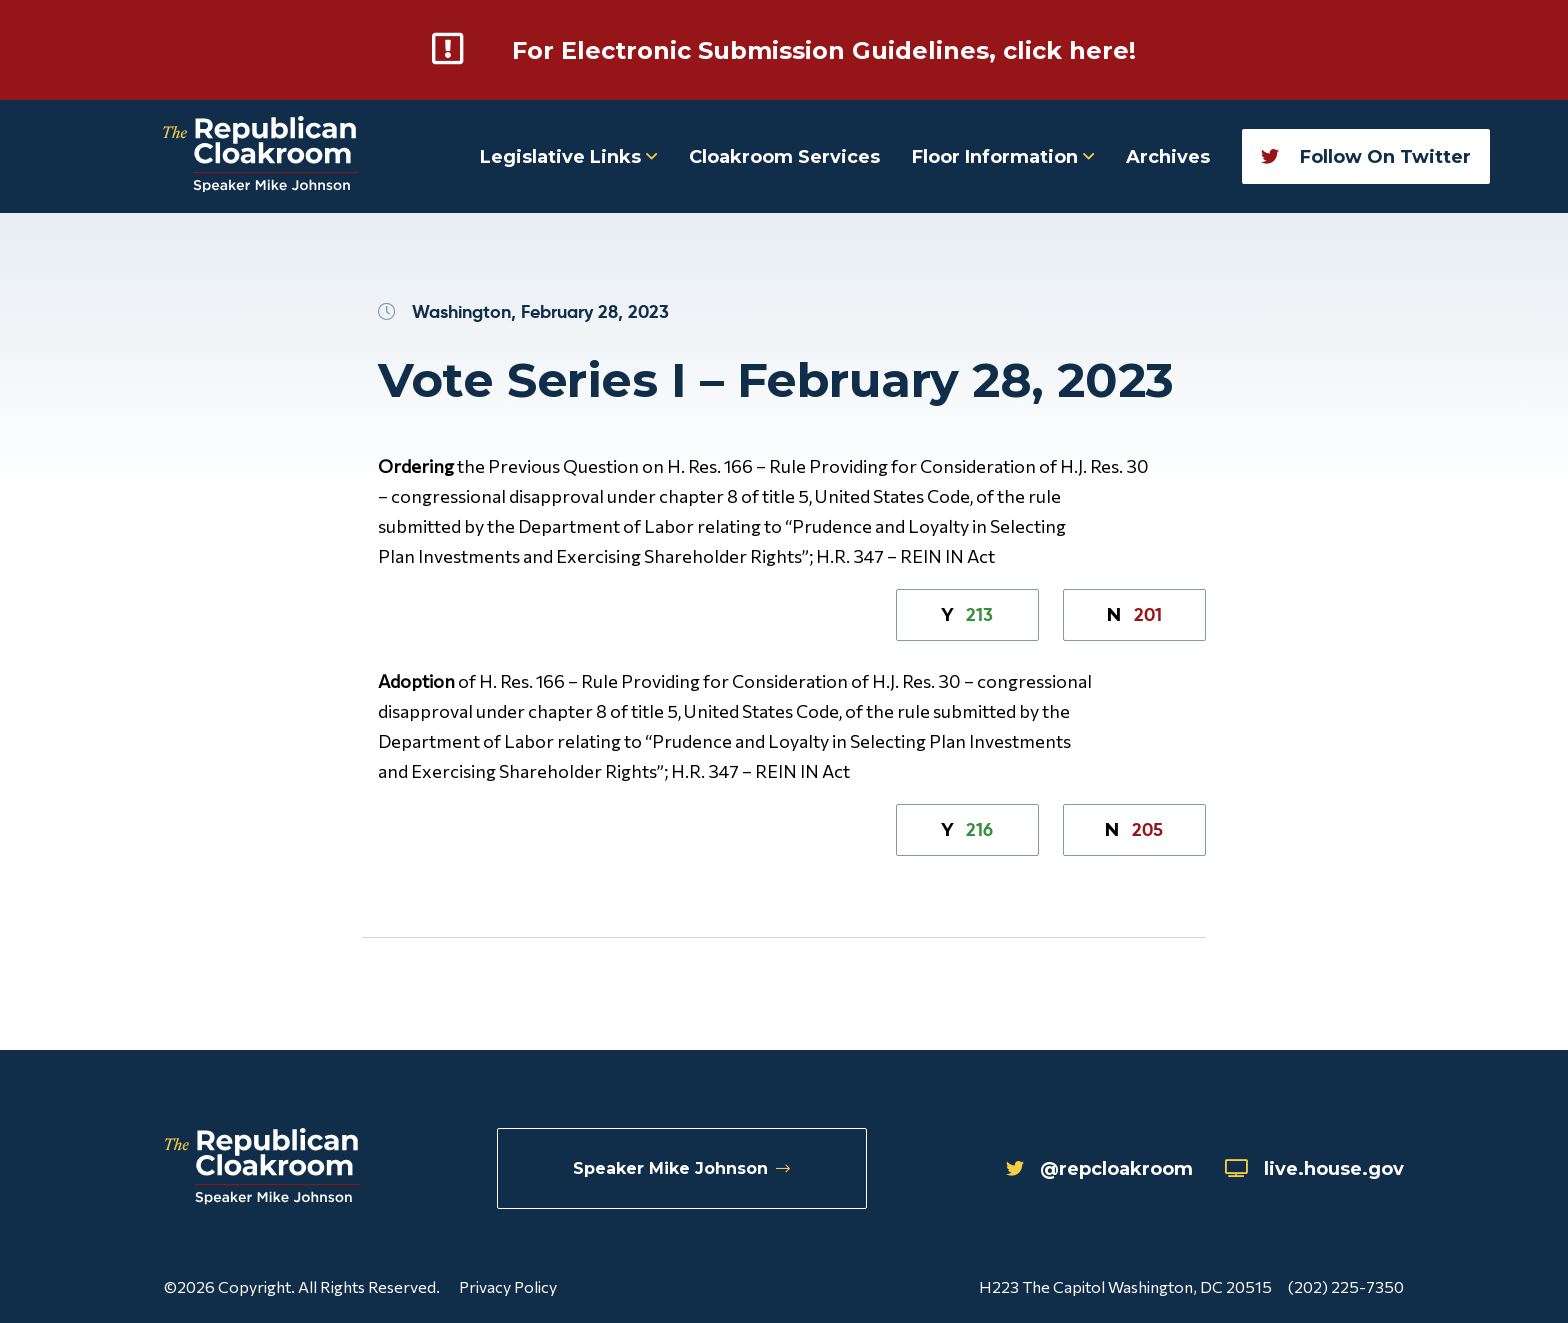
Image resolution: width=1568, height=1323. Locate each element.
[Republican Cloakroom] (260, 156)
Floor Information (1003, 157)
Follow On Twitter (1366, 157)
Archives (1168, 157)
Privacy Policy (508, 1286)
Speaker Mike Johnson (681, 1168)
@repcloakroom (1099, 1169)
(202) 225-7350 (1346, 1286)
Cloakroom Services (784, 157)
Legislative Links (568, 157)
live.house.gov (1314, 1169)
